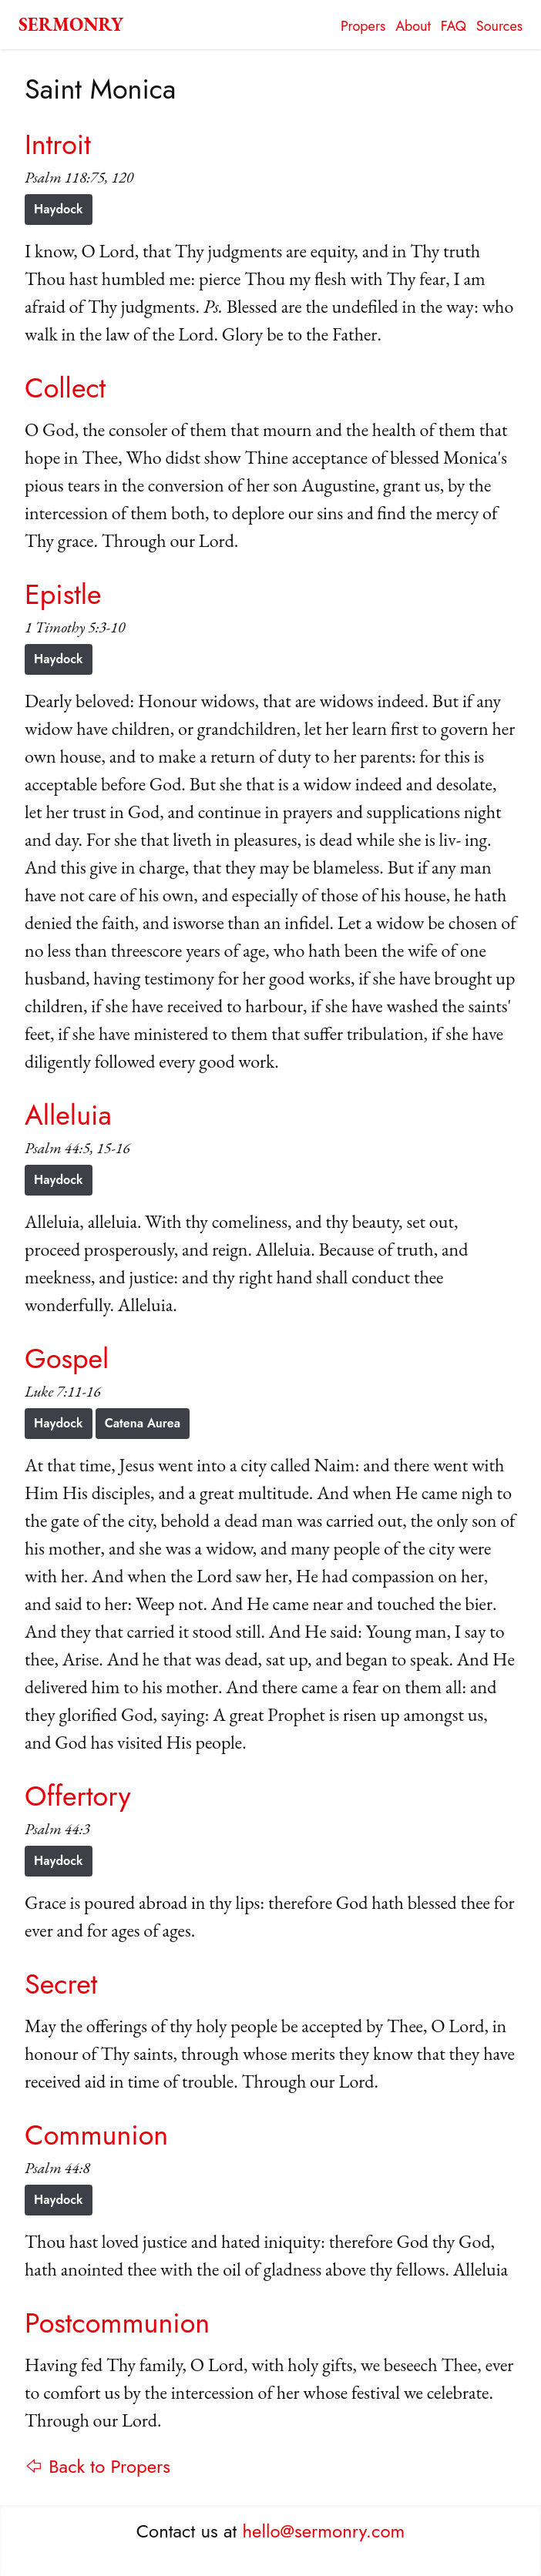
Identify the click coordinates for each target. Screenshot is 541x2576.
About (413, 26)
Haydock (58, 209)
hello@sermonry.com (324, 2530)
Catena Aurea (142, 1423)
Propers (363, 26)
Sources (499, 26)
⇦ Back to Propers (97, 2466)
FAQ (453, 26)
